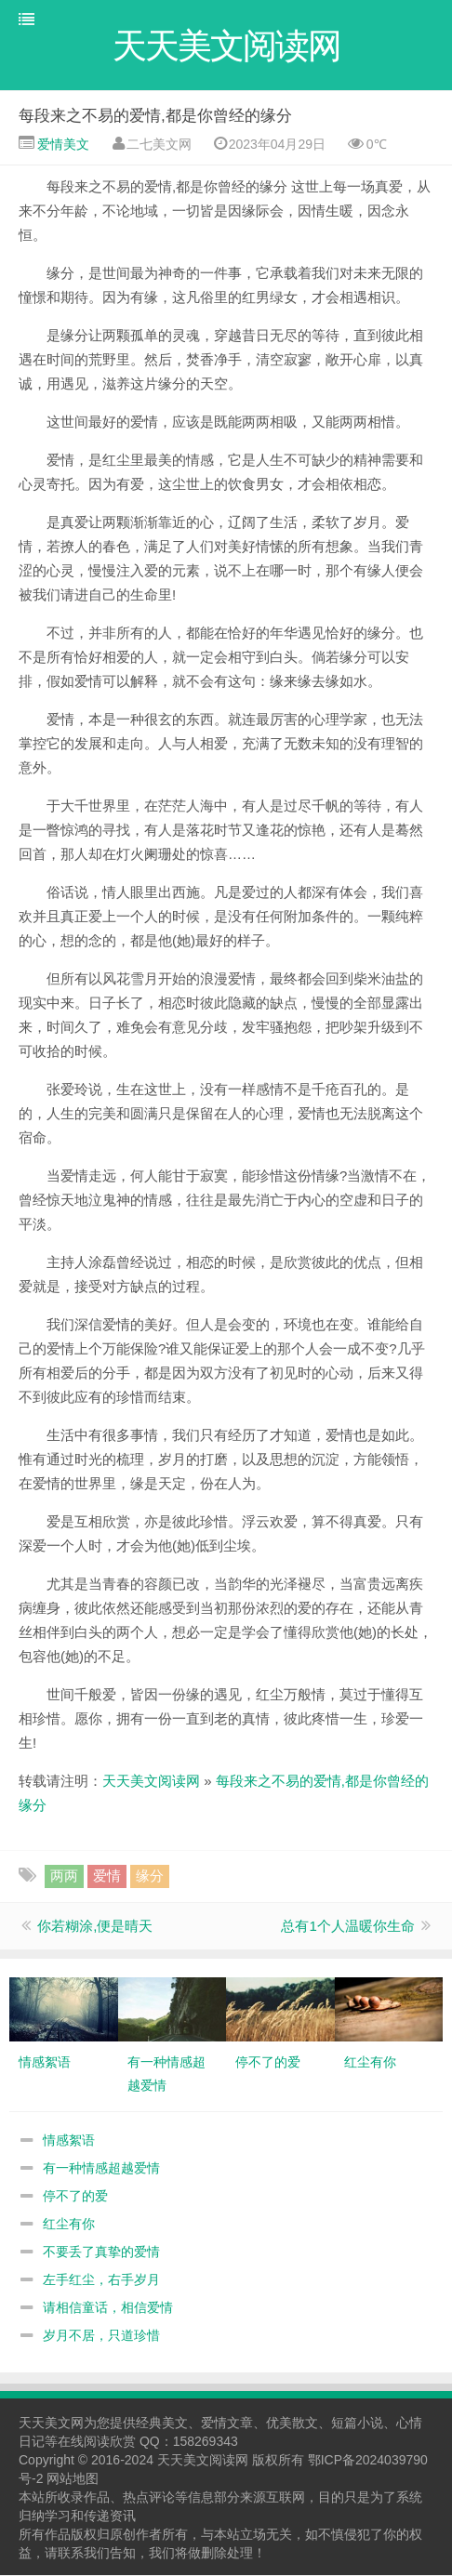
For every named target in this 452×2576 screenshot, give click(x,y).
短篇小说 (357, 2423)
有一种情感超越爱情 (101, 2168)
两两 (64, 1876)
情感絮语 (69, 2140)
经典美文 (162, 2423)
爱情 (107, 1876)
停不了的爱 (75, 2196)
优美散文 (292, 2423)
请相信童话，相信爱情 (108, 2308)
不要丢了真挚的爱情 (101, 2252)
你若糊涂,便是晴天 (95, 1927)
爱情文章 (227, 2423)
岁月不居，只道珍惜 (101, 2336)
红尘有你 (69, 2224)
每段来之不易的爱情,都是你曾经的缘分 (155, 116)
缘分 (150, 1876)
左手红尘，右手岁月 (101, 2280)
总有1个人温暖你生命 (347, 1927)
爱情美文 (61, 145)
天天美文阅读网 (151, 1782)
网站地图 (73, 2479)
